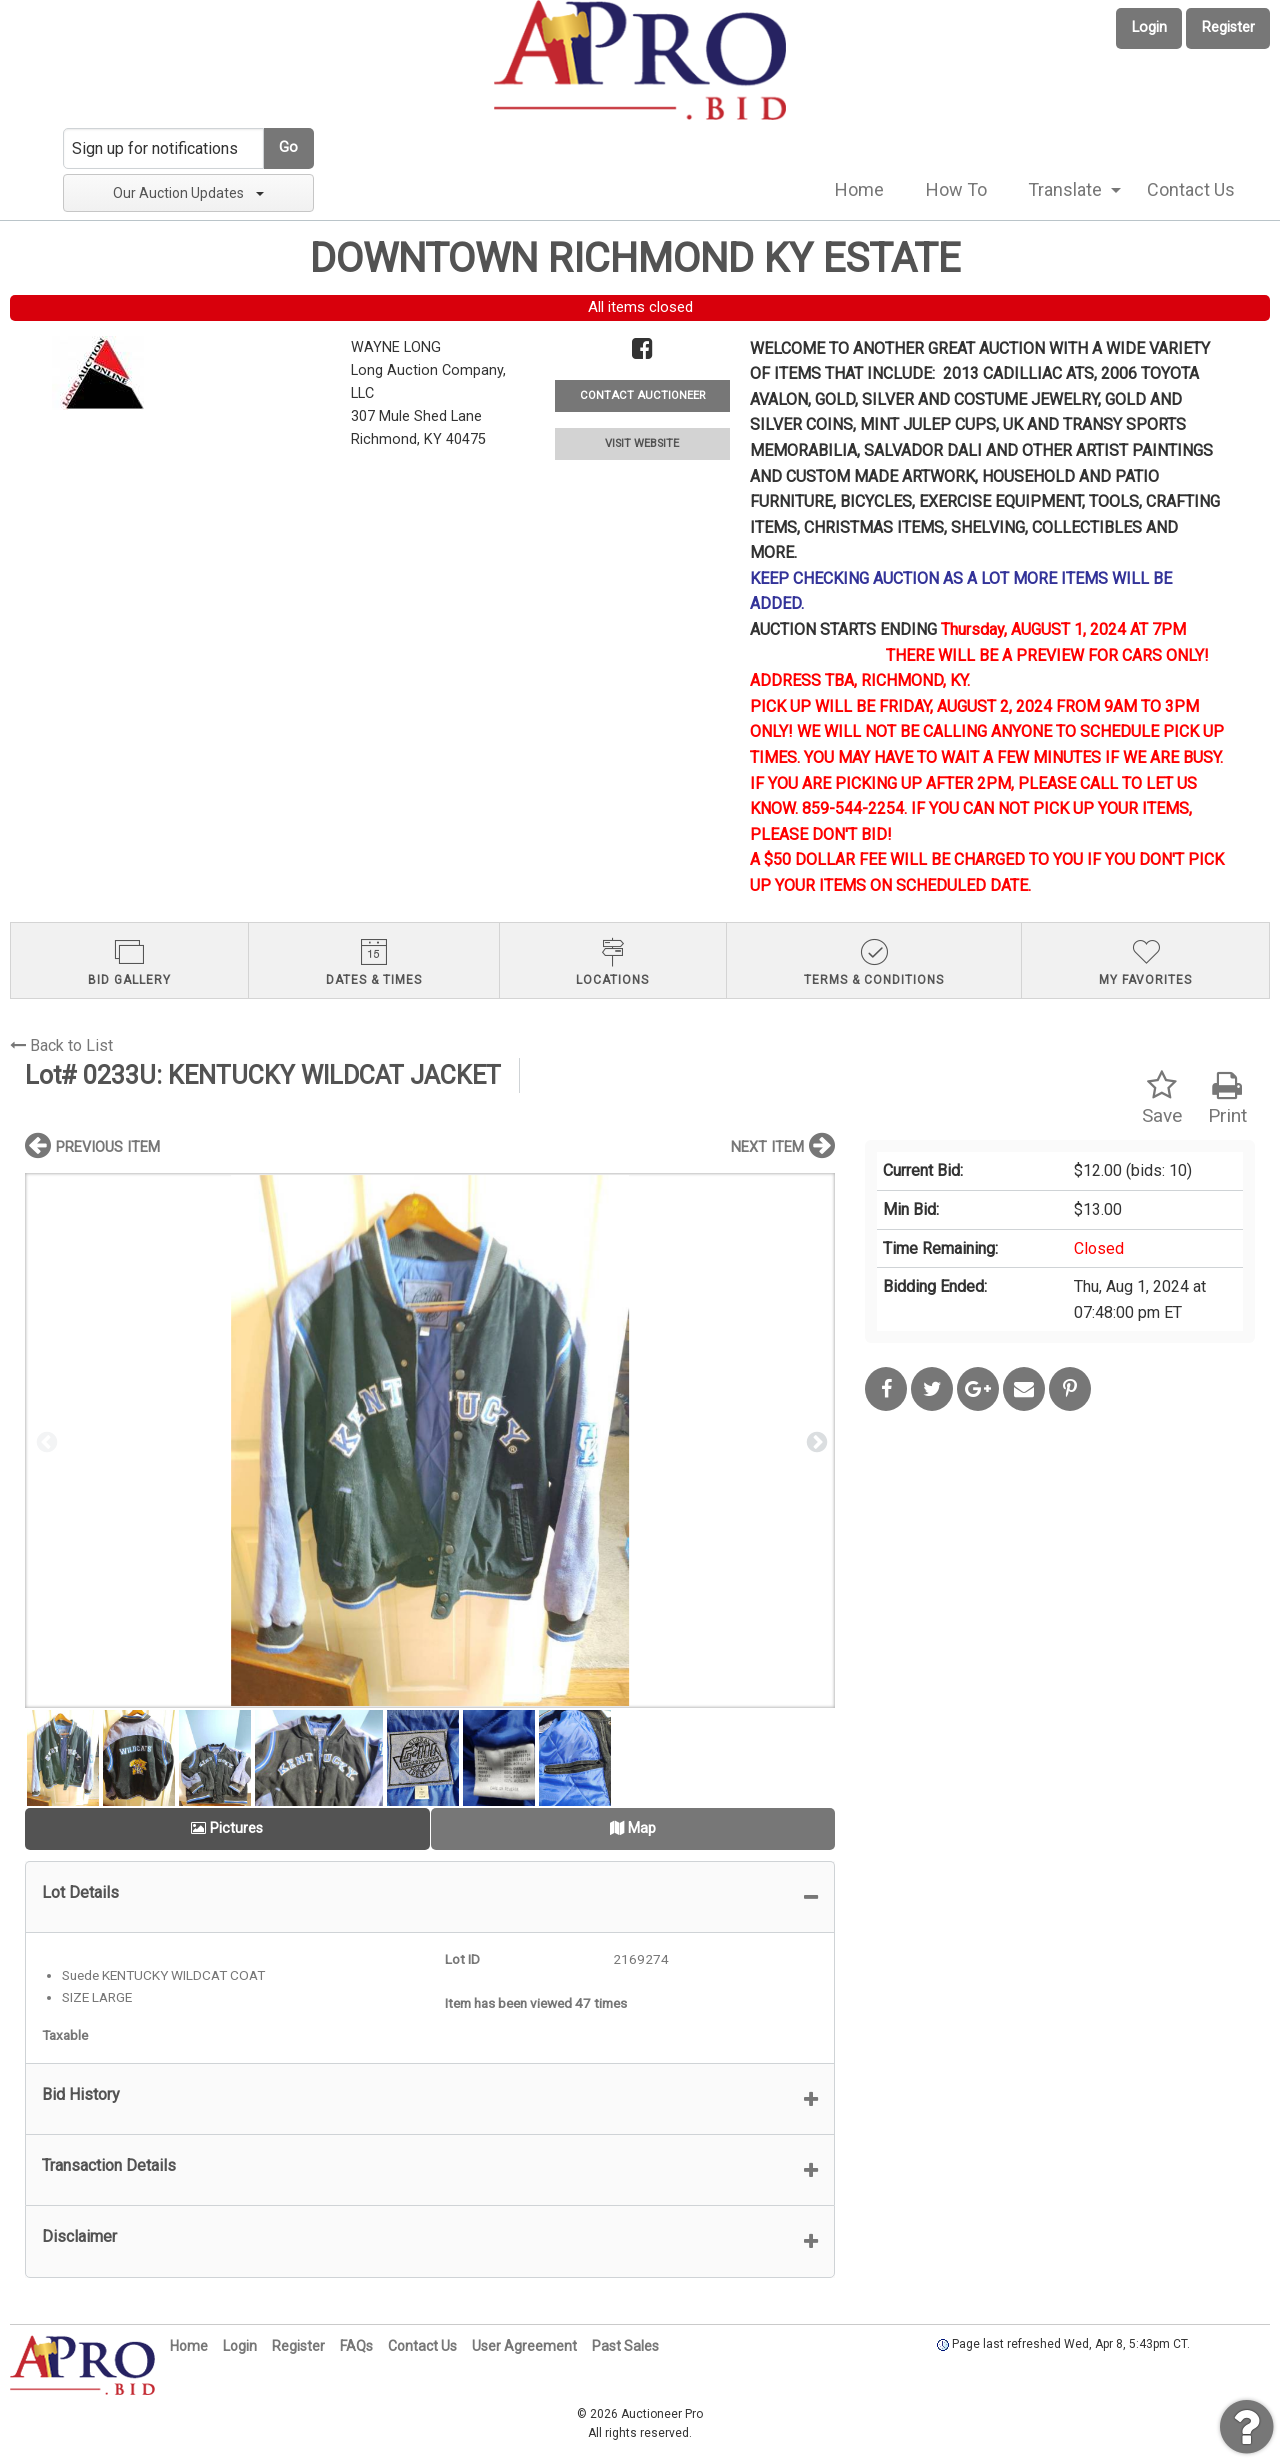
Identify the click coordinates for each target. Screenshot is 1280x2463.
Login (1149, 27)
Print (1227, 1098)
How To (956, 189)
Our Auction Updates (188, 193)
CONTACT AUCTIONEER (642, 395)
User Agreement (524, 2346)
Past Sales (625, 2346)
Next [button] (815, 1441)
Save (1162, 1098)
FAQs (356, 2346)
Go (288, 147)
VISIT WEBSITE (642, 443)
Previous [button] (45, 1441)
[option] (430, 1440)
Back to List (61, 1045)
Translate (1065, 189)
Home (859, 189)
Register (1228, 27)
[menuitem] (859, 190)
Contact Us (1191, 189)
